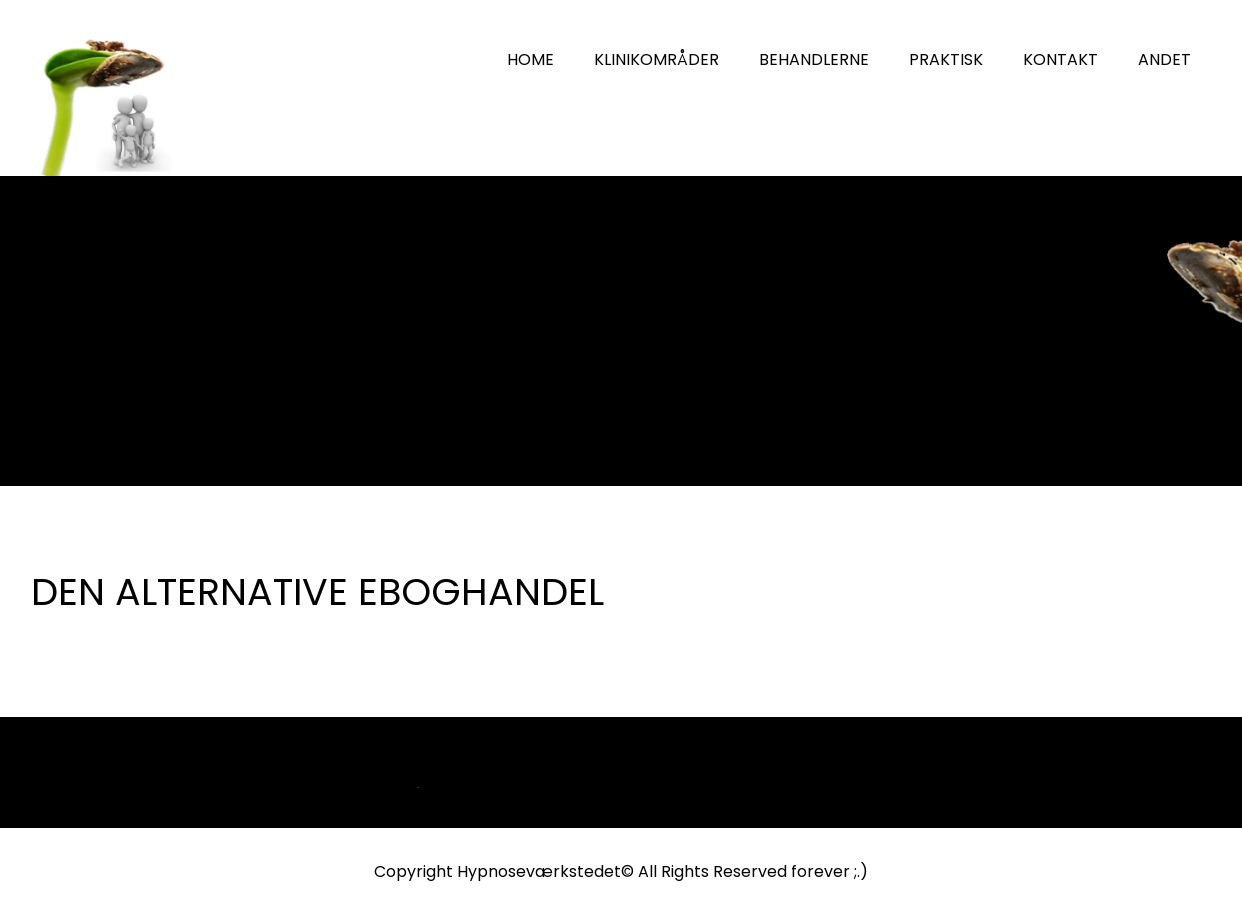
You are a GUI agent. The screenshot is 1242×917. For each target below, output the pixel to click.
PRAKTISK (946, 59)
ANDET (1164, 59)
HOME (530, 59)
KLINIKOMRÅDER (656, 59)
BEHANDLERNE (814, 59)
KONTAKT (1060, 59)
